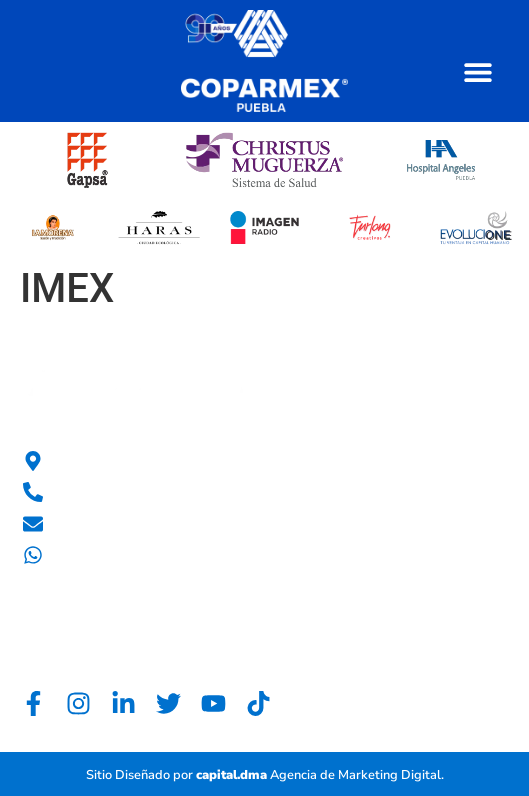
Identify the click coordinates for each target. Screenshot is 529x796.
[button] (477, 71)
